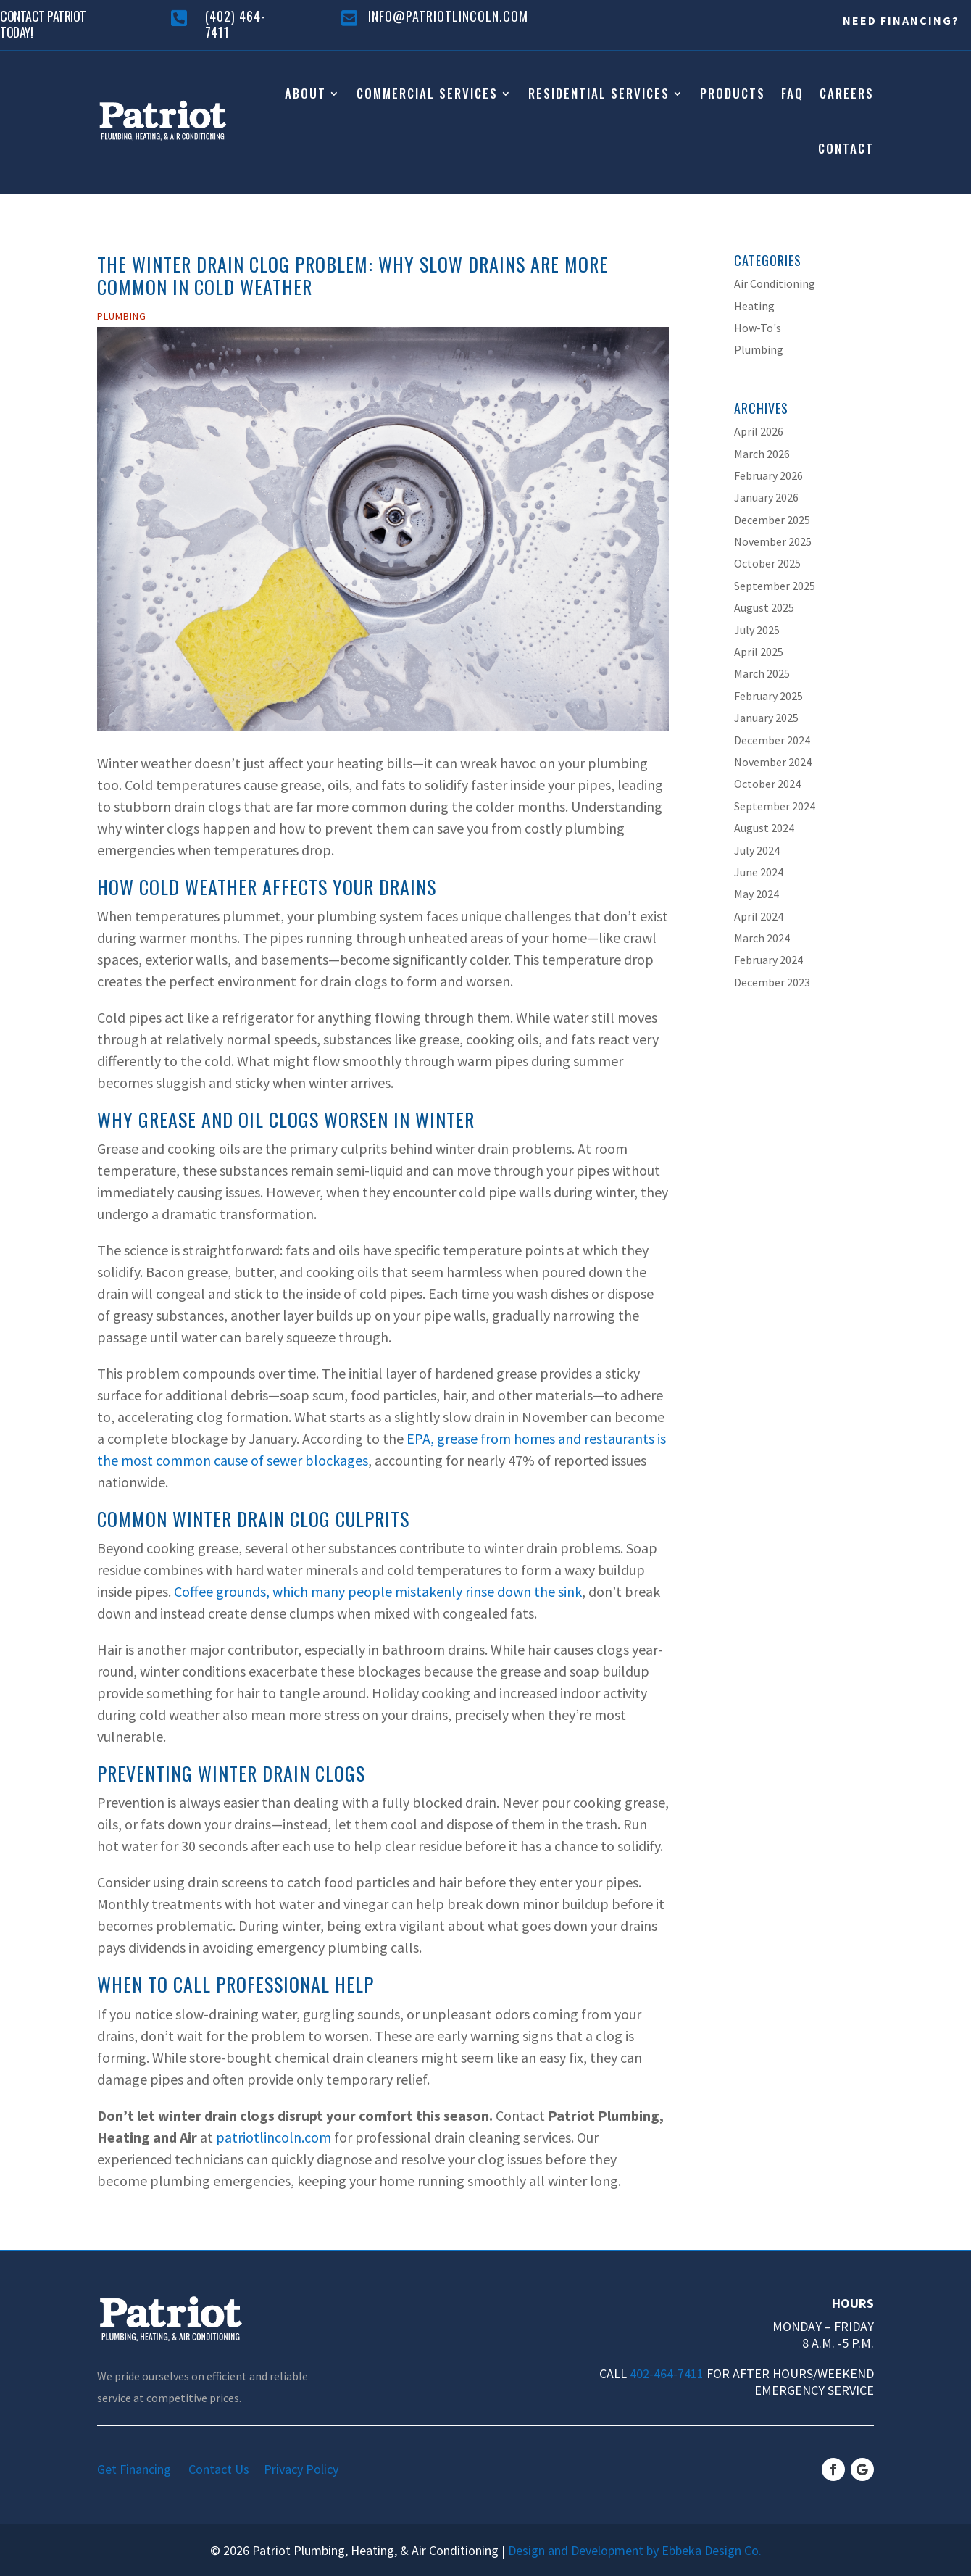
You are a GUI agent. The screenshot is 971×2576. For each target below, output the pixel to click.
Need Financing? (901, 20)
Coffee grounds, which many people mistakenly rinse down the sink (378, 1591)
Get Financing (141, 2469)
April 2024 (758, 916)
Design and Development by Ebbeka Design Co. (635, 2550)
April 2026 (758, 431)
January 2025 (766, 717)
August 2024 (764, 827)
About (305, 93)
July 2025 (757, 630)
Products (732, 93)
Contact (846, 148)
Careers (847, 93)
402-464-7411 (667, 2373)
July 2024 (757, 850)
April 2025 (758, 651)
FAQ (792, 93)
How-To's (757, 327)
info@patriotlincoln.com (448, 16)
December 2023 (772, 982)
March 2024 (762, 938)
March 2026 (762, 453)
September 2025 (774, 585)
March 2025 (762, 673)
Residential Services (599, 93)
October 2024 (767, 783)
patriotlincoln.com (273, 2137)
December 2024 (772, 740)
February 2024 (768, 959)
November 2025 (773, 541)
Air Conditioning (774, 283)
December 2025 (772, 519)
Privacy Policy (301, 2469)
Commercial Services (427, 93)
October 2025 (767, 563)
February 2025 (768, 696)
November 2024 (773, 762)
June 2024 (758, 872)
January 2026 (766, 497)
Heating (754, 306)
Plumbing (121, 316)
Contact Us (224, 2469)
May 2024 (756, 893)
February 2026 (768, 475)
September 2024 (774, 806)
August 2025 (764, 607)
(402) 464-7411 (235, 24)
